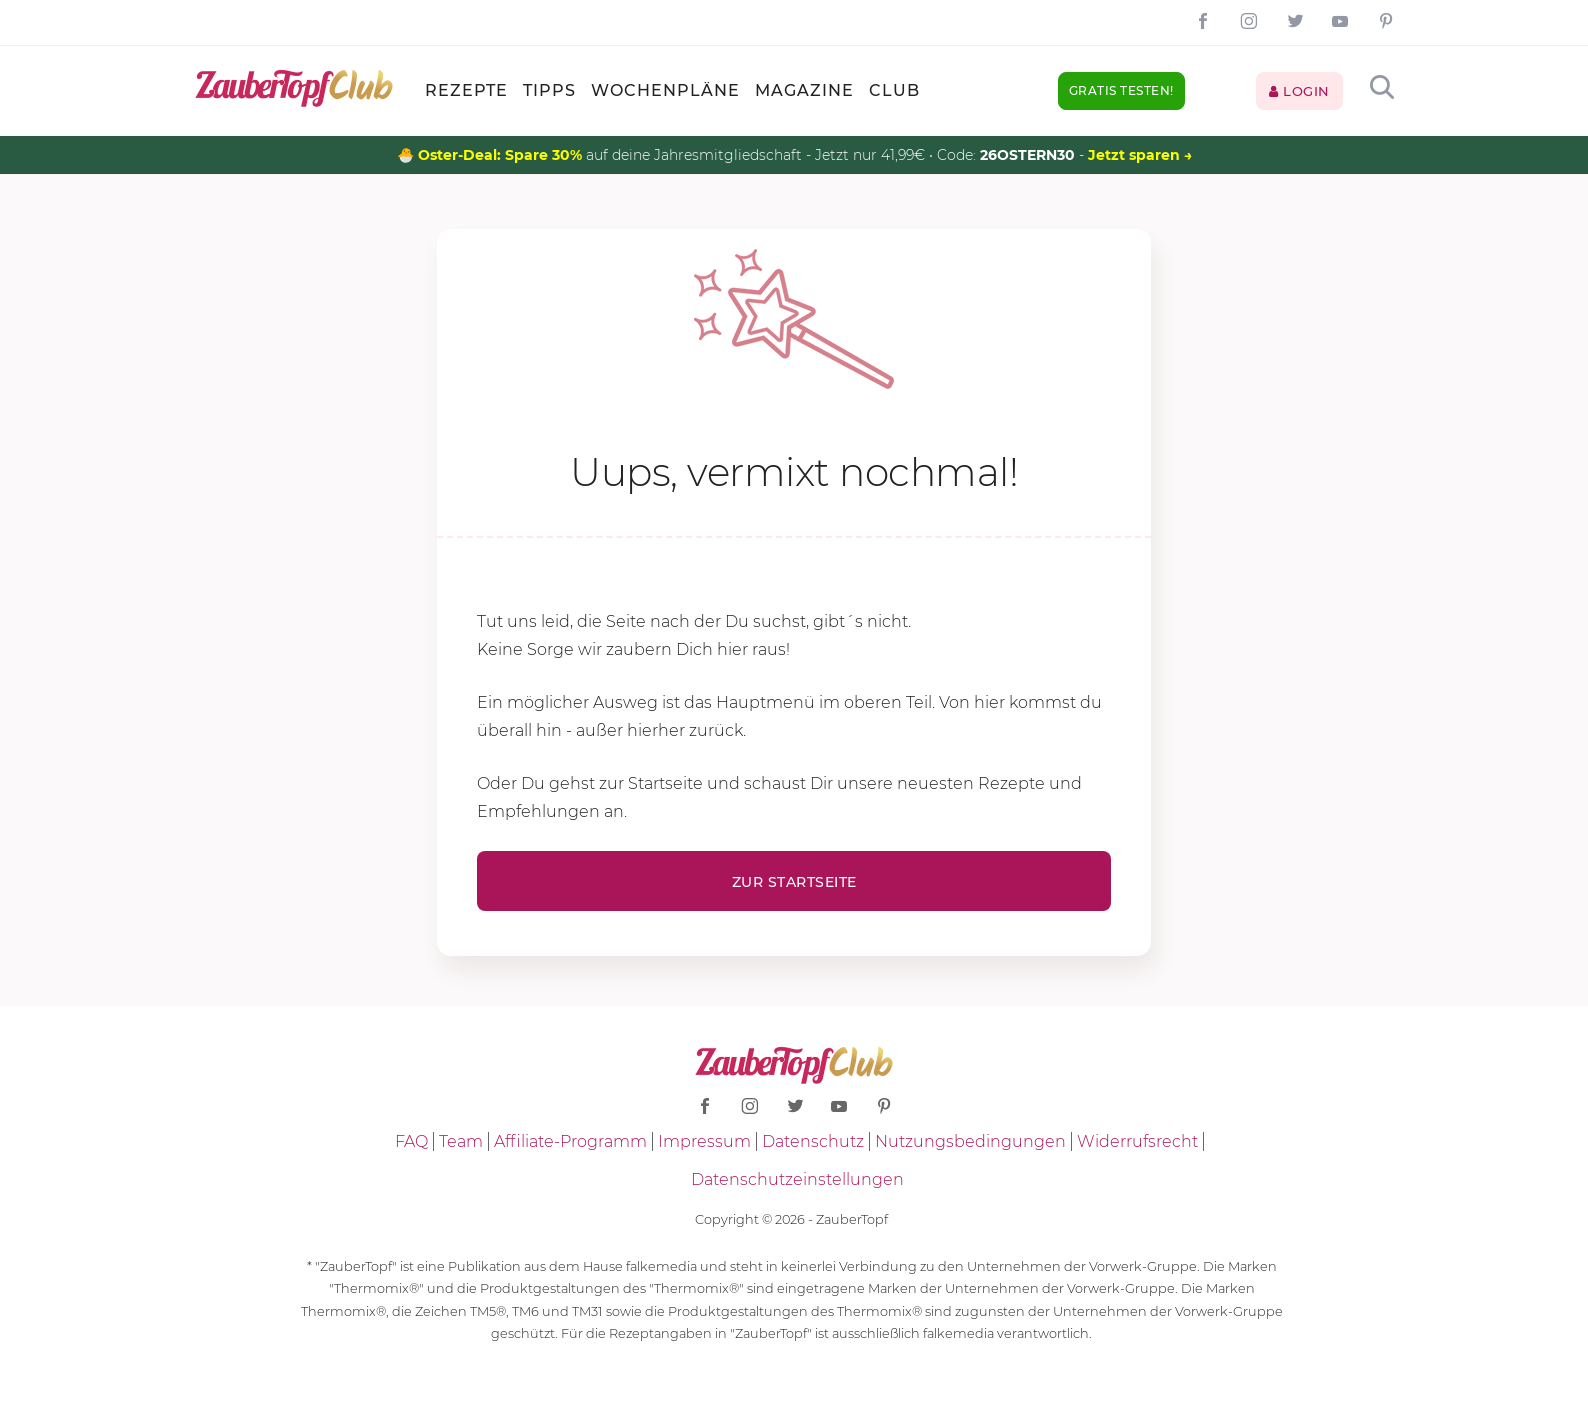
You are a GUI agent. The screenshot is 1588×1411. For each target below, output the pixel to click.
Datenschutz (813, 1141)
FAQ (411, 1141)
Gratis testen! (1121, 90)
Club (894, 90)
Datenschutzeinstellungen (797, 1179)
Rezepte (466, 90)
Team (461, 1141)
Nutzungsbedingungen (970, 1141)
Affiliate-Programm (570, 1141)
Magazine (804, 90)
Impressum (704, 1141)
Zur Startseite (794, 882)
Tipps (549, 90)
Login (1299, 91)
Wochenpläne (665, 90)
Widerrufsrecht (1137, 1141)
